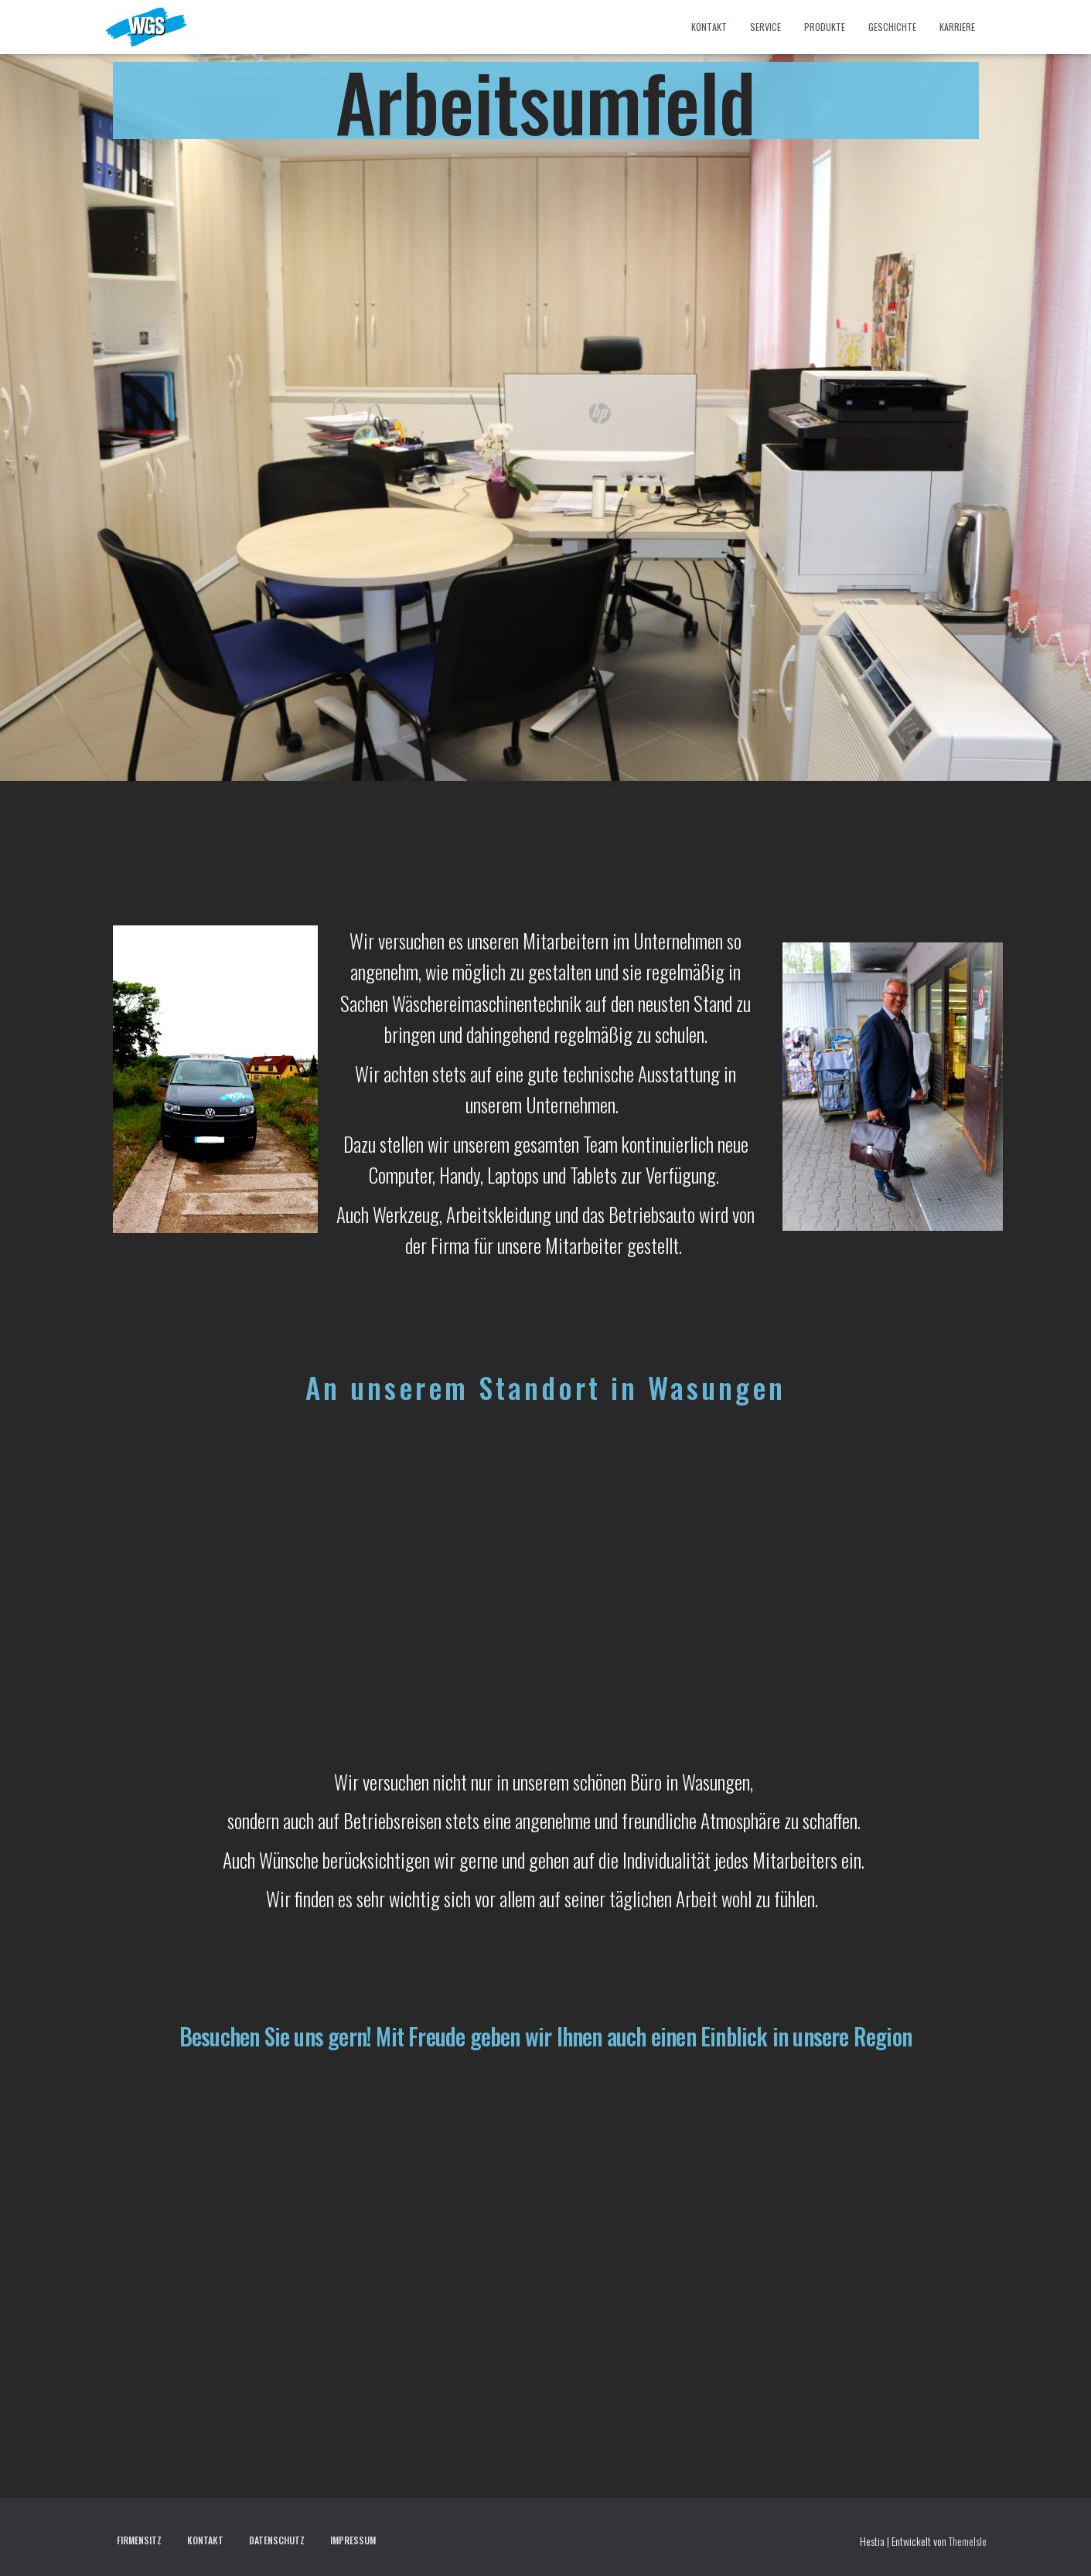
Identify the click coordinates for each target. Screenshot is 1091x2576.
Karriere (957, 26)
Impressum (353, 2540)
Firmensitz (139, 2540)
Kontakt (709, 26)
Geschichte (892, 26)
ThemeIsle (968, 2541)
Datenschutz (277, 2540)
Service (765, 26)
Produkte (824, 26)
